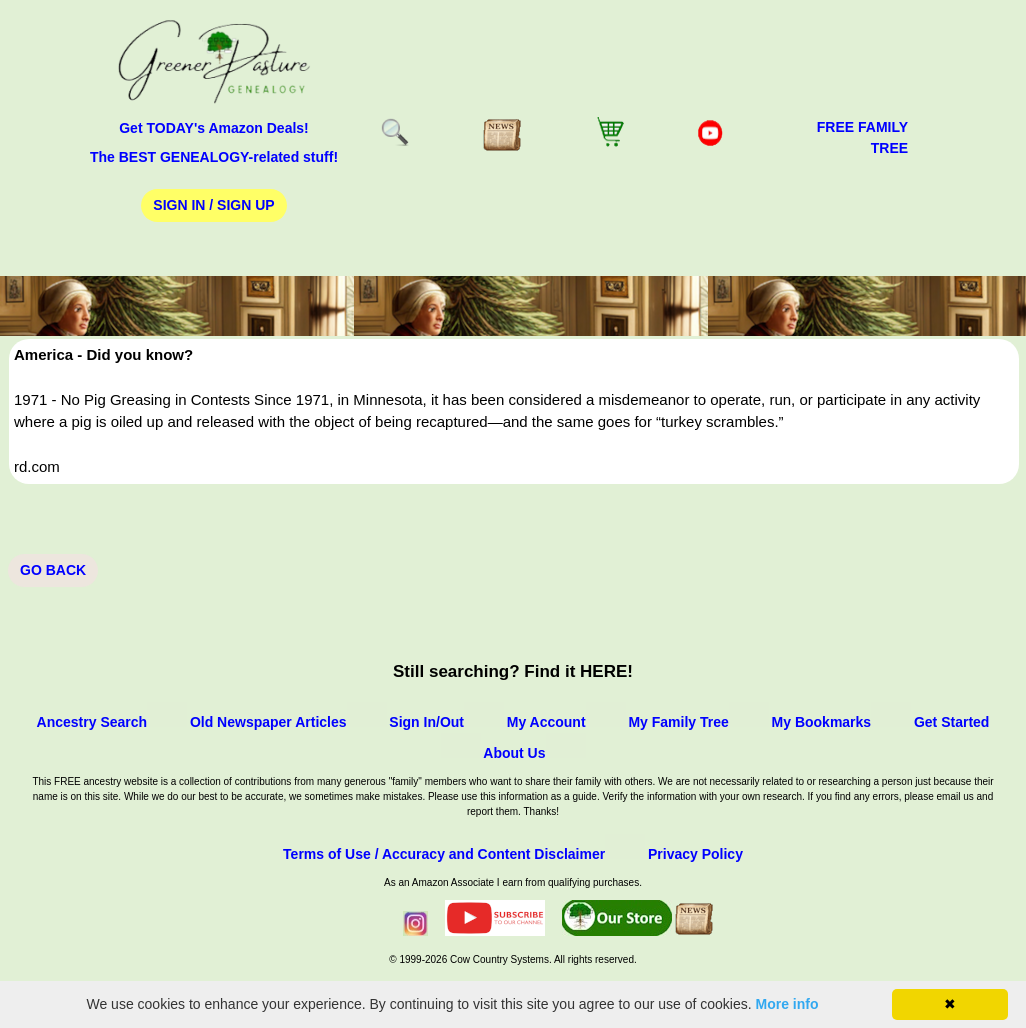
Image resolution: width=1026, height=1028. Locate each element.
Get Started (951, 722)
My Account (546, 722)
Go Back (53, 570)
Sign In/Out (426, 722)
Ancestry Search (92, 722)
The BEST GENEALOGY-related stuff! (214, 157)
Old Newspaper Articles (268, 722)
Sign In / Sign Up (213, 205)
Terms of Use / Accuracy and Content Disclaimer (444, 854)
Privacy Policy (695, 854)
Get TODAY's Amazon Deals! (214, 128)
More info (787, 1004)
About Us (514, 753)
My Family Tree (678, 722)
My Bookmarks (822, 722)
